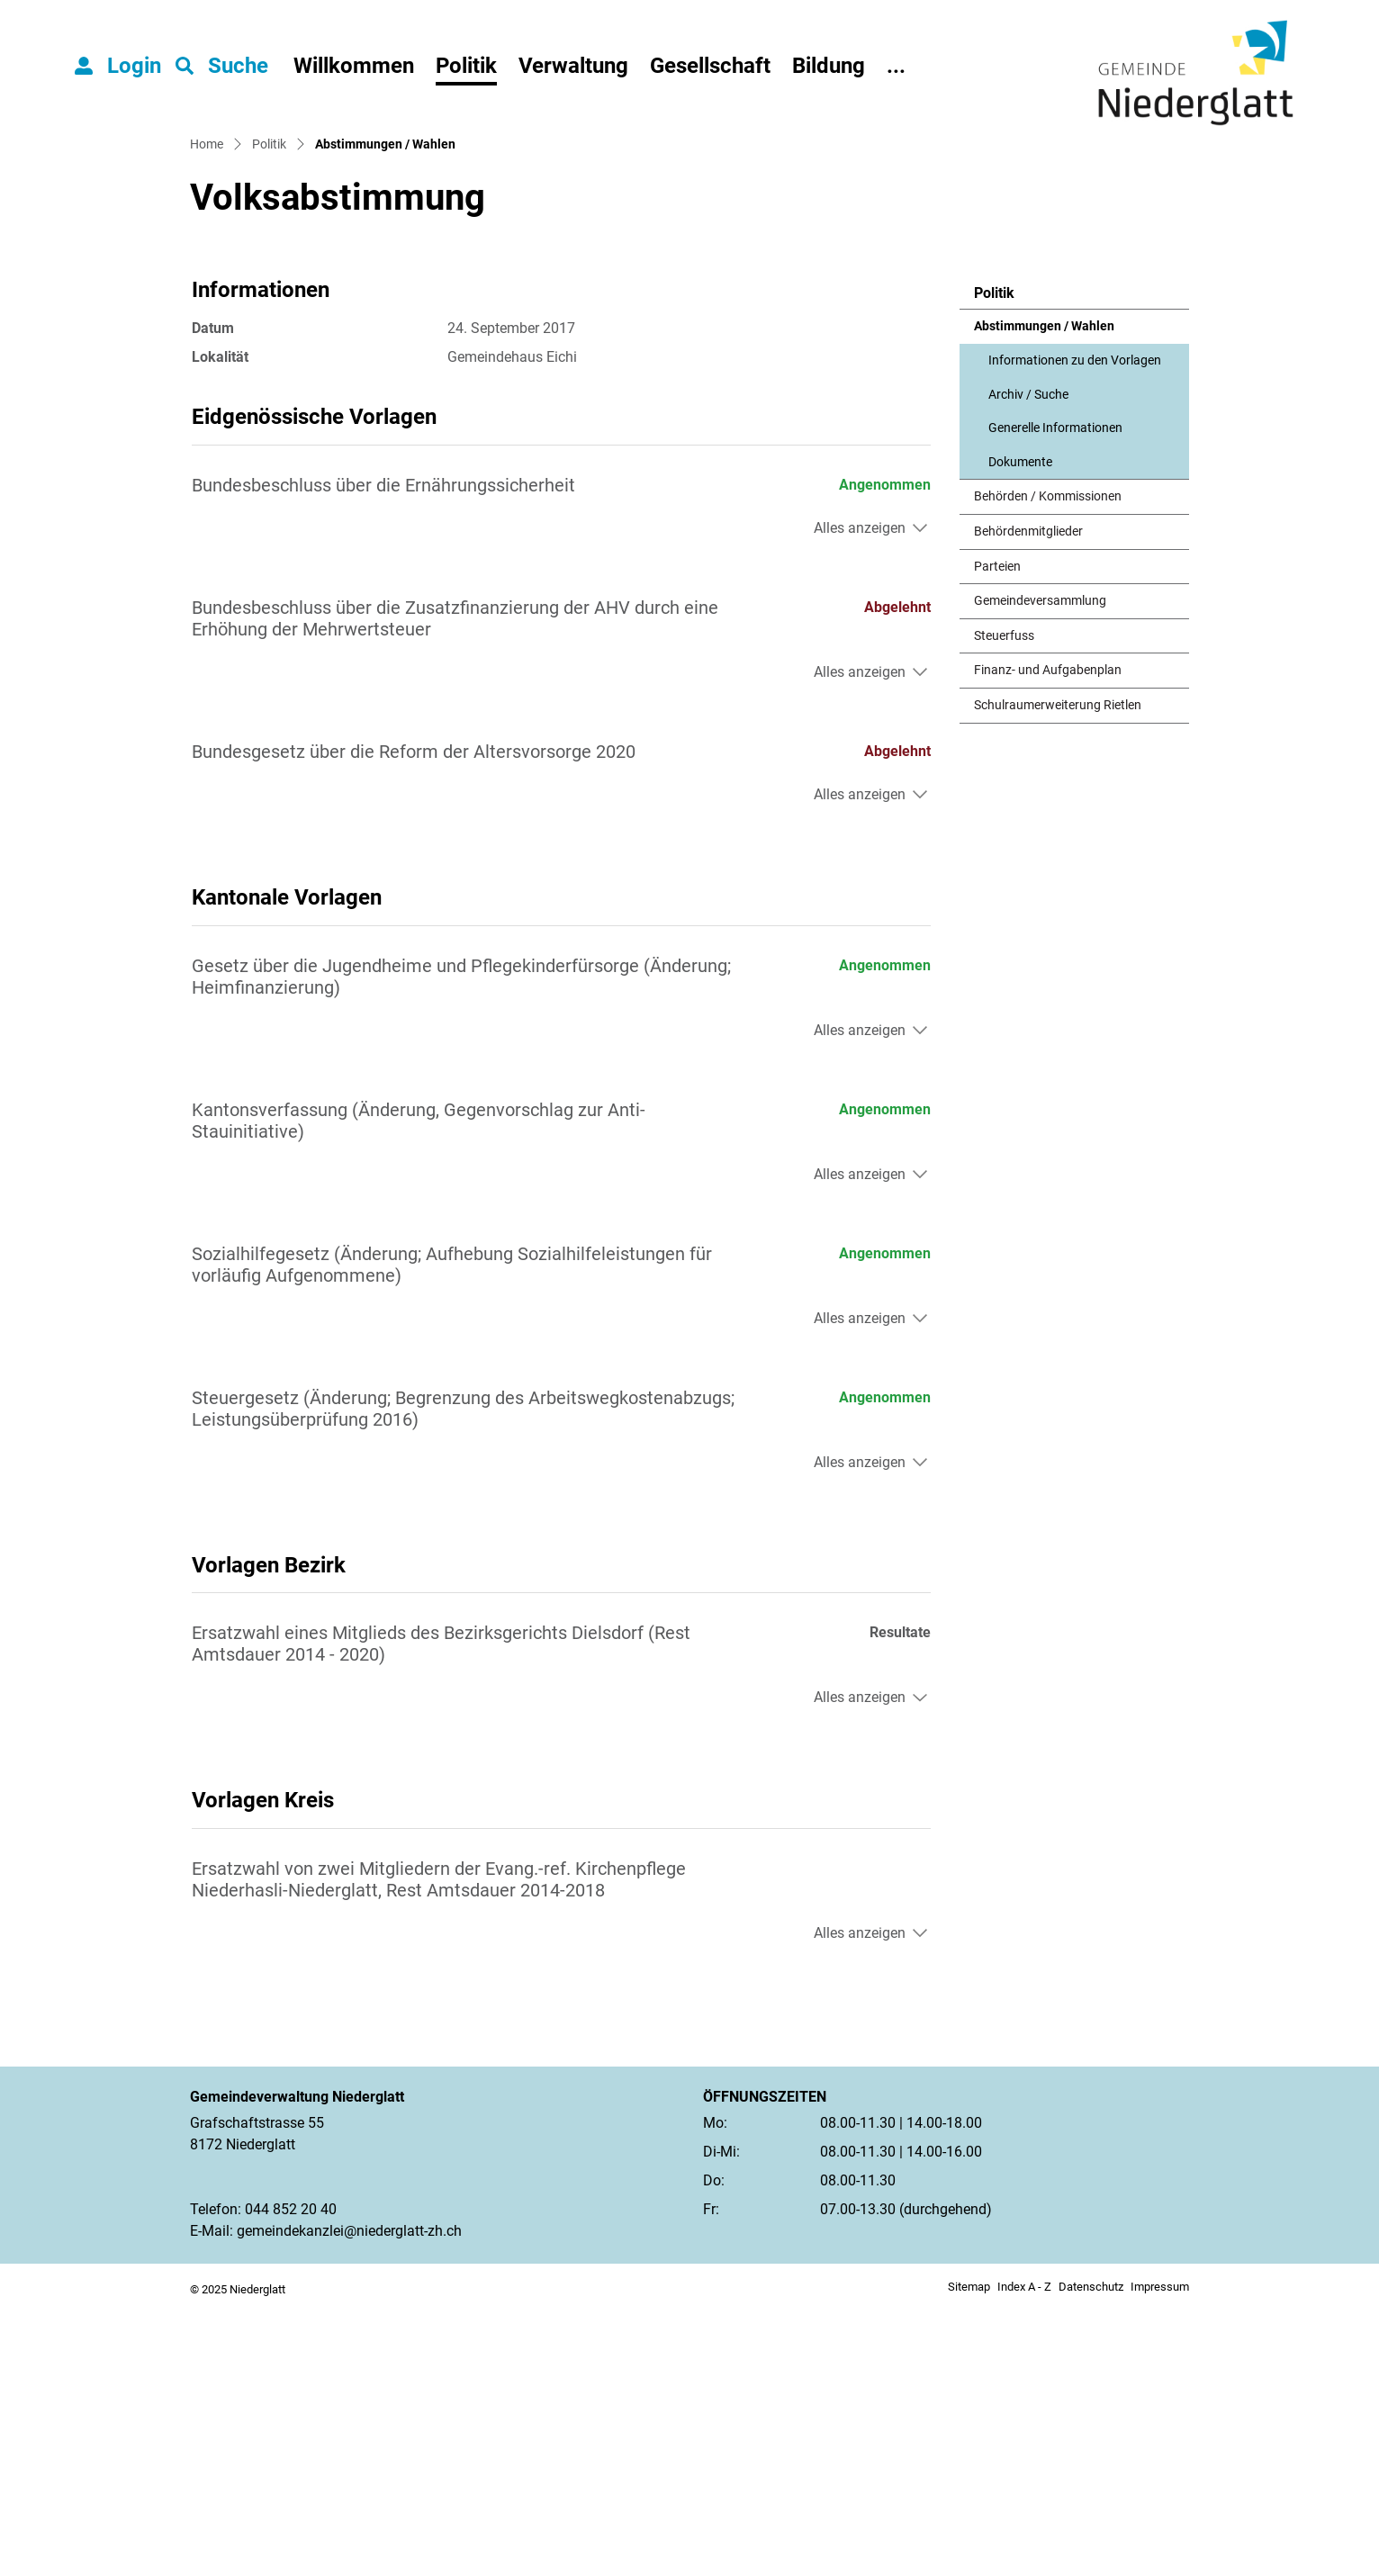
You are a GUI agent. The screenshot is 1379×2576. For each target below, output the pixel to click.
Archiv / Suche (1028, 660)
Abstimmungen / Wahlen (1043, 597)
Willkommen (353, 65)
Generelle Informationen (1055, 693)
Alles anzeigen (860, 793)
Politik (466, 65)
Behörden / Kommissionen (1048, 762)
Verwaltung (573, 65)
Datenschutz (1091, 2553)
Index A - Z (1024, 2553)
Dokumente (1020, 727)
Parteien (997, 832)
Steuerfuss (1004, 901)
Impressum (1160, 2553)
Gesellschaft (710, 65)
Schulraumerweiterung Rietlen (1057, 970)
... (896, 65)
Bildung (828, 65)
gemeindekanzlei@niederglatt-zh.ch (349, 2497)
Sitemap (969, 2553)
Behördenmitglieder (1028, 797)
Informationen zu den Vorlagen (1074, 626)
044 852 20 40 (291, 2475)
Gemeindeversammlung (1040, 866)
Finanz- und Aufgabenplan (1048, 936)
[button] (221, 65)
